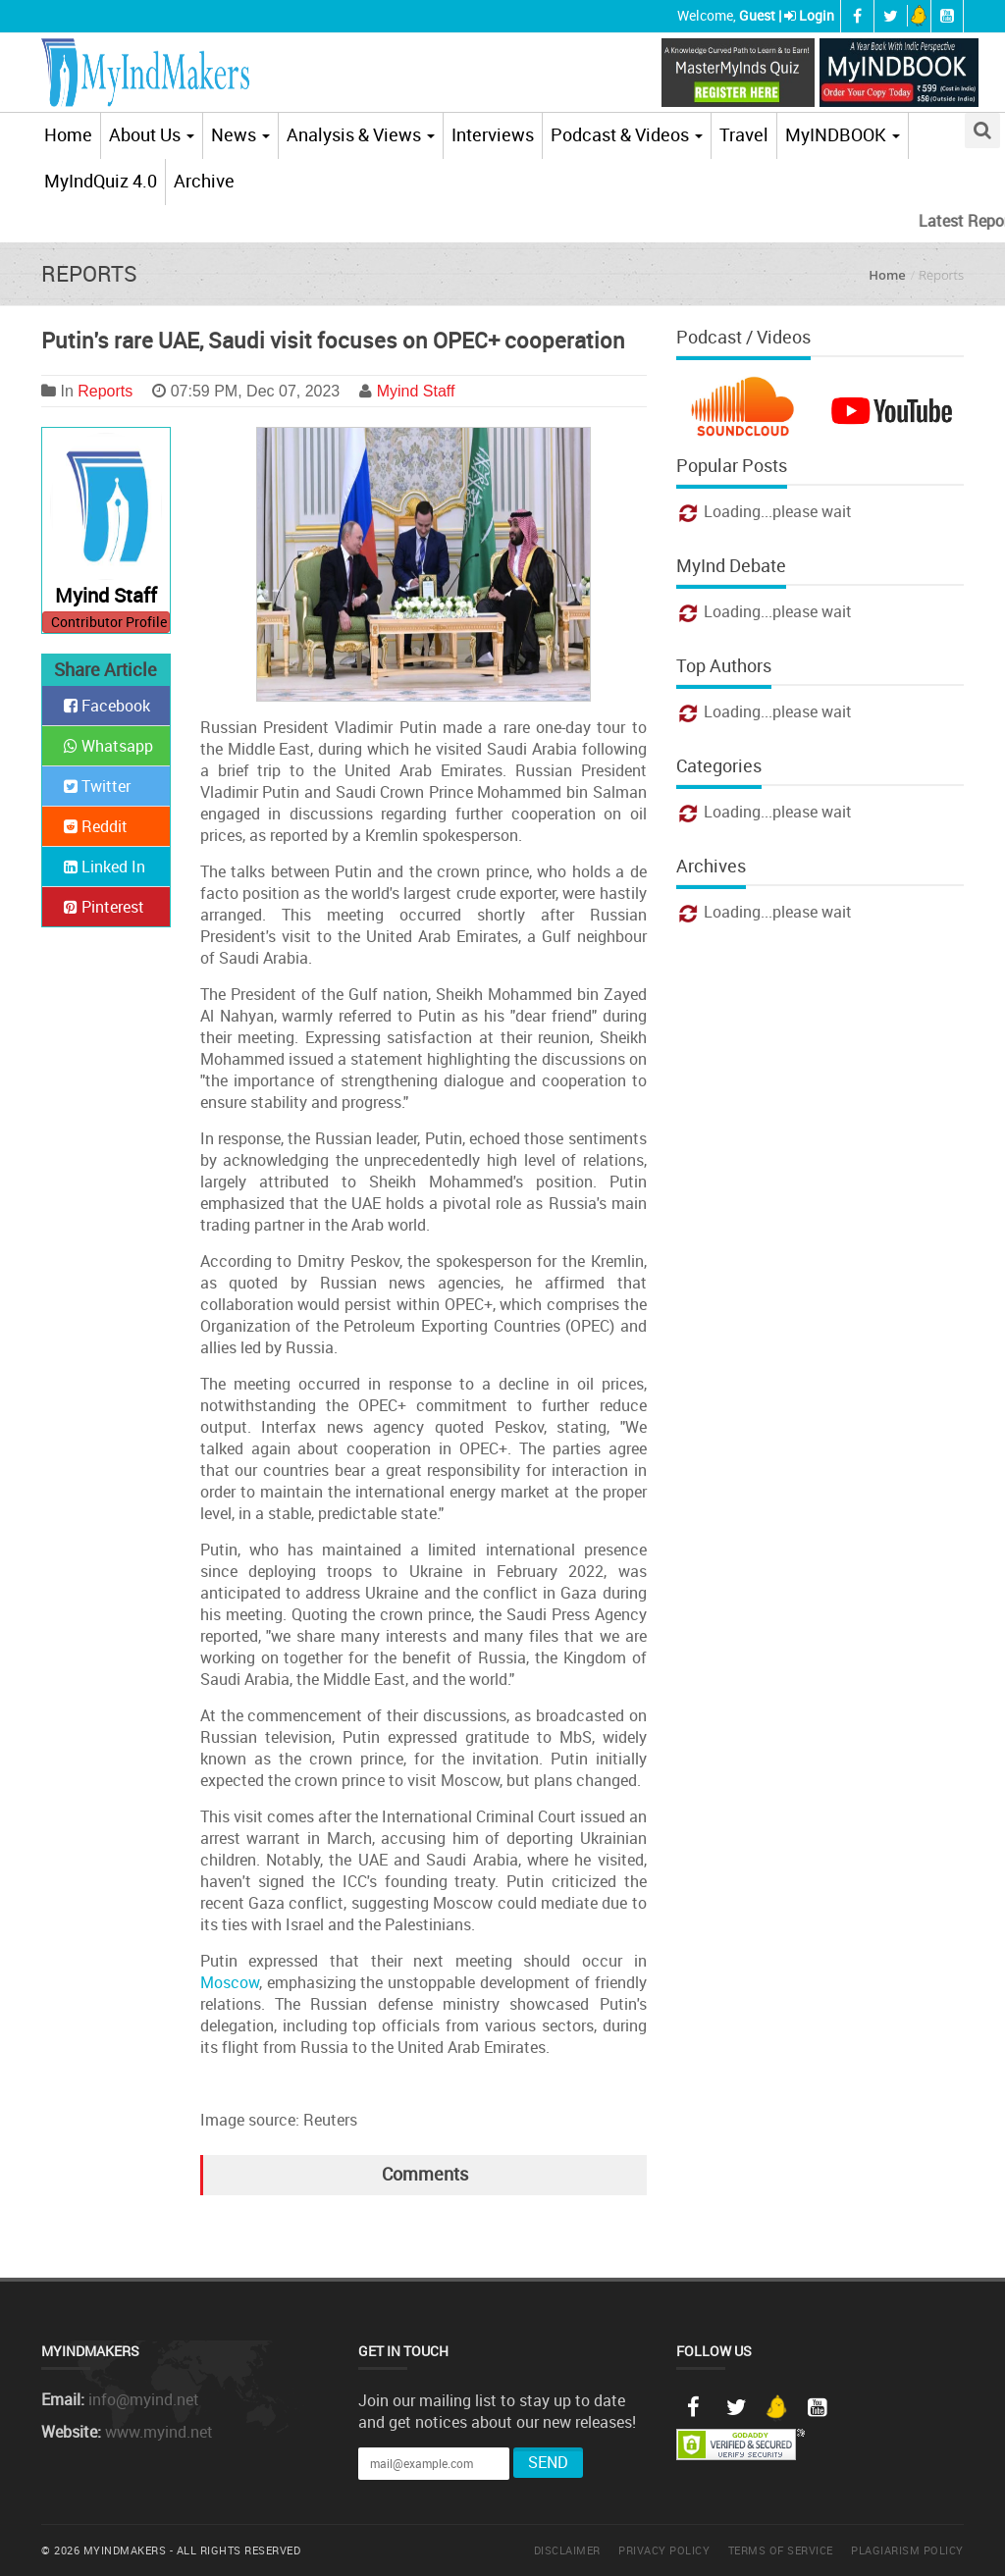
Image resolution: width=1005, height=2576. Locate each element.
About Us (151, 134)
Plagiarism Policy (907, 2550)
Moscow (229, 1982)
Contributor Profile (109, 621)
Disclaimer (567, 2550)
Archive (204, 180)
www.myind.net (159, 2432)
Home (68, 134)
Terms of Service (780, 2550)
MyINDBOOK (842, 134)
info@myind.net (143, 2399)
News (240, 134)
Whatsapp (108, 746)
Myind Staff (416, 391)
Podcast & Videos (627, 134)
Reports (105, 391)
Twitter (97, 786)
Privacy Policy (664, 2550)
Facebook (107, 705)
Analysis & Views (361, 134)
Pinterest (104, 907)
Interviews (492, 134)
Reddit (96, 826)
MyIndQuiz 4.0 (100, 180)
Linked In (104, 866)
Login (816, 15)
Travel (743, 134)
